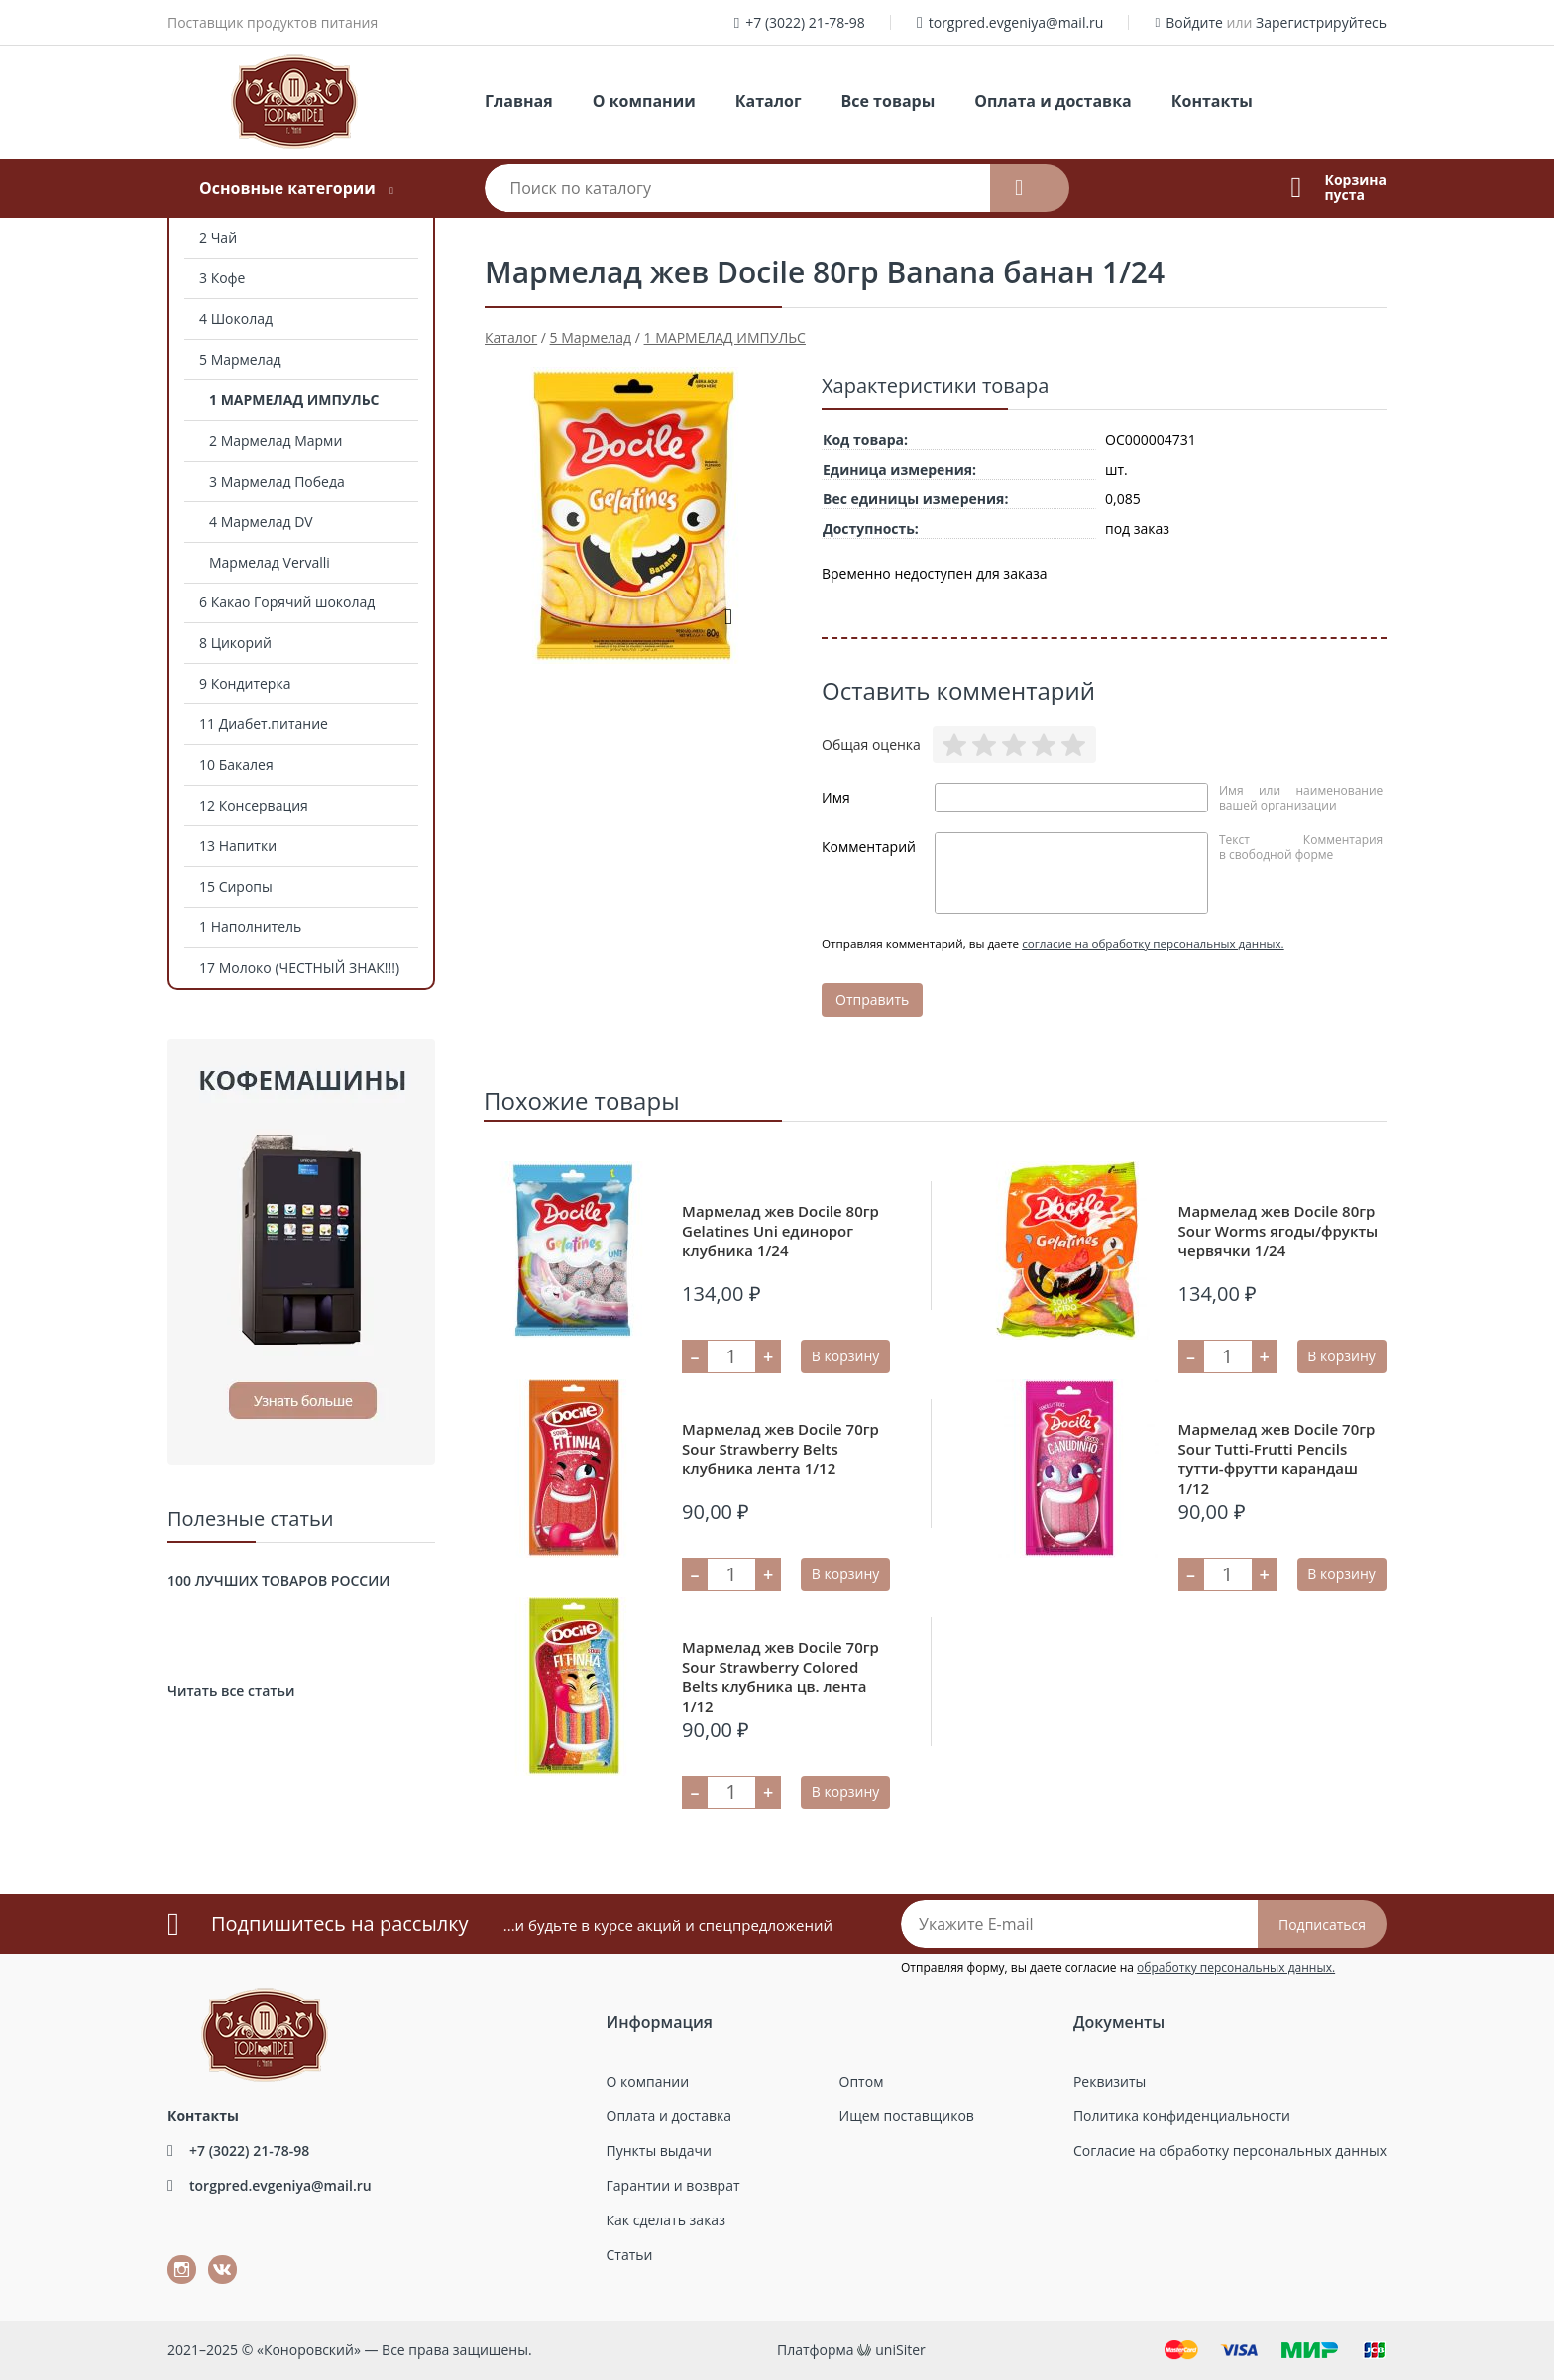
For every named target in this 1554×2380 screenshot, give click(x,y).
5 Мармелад (240, 359)
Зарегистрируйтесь (1321, 22)
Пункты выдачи (659, 2150)
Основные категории (287, 188)
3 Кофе (222, 278)
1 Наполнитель (250, 927)
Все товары (888, 101)
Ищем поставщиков (906, 2116)
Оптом (861, 2081)
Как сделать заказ (666, 2220)
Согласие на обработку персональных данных (1230, 2150)
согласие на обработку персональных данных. (1153, 943)
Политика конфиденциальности (1181, 2116)
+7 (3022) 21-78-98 (805, 22)
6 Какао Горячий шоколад (287, 602)
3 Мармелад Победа (277, 481)
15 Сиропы (236, 886)
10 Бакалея (236, 764)
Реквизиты (1109, 2081)
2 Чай (218, 237)
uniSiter (900, 2349)
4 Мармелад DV (261, 521)
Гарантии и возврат (673, 2185)
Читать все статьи (230, 1690)
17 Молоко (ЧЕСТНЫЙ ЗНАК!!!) (299, 967)
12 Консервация (253, 805)
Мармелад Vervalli (269, 562)
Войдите (1194, 22)
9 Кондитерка (244, 683)
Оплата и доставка (1052, 101)
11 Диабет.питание (263, 723)
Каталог (768, 101)
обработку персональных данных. (1236, 1967)
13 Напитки (238, 845)
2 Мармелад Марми (275, 440)
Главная (519, 101)
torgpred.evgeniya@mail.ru (1016, 22)
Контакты (1212, 101)
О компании (644, 101)
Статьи (630, 2254)
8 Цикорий (235, 642)
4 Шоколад (236, 318)
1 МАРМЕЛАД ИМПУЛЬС (294, 399)
